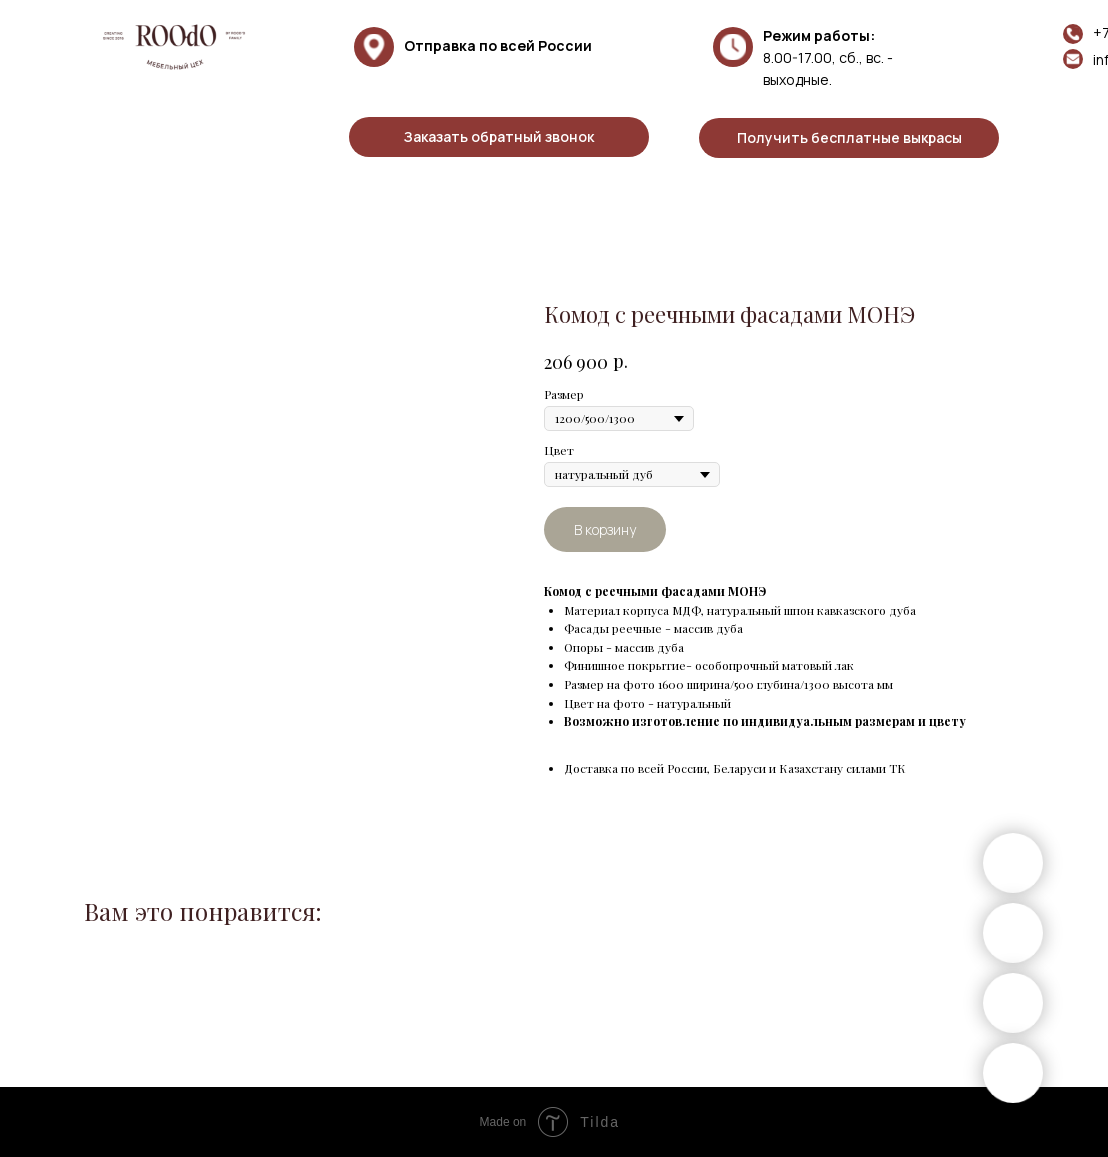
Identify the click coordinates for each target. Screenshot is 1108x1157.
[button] (499, 137)
